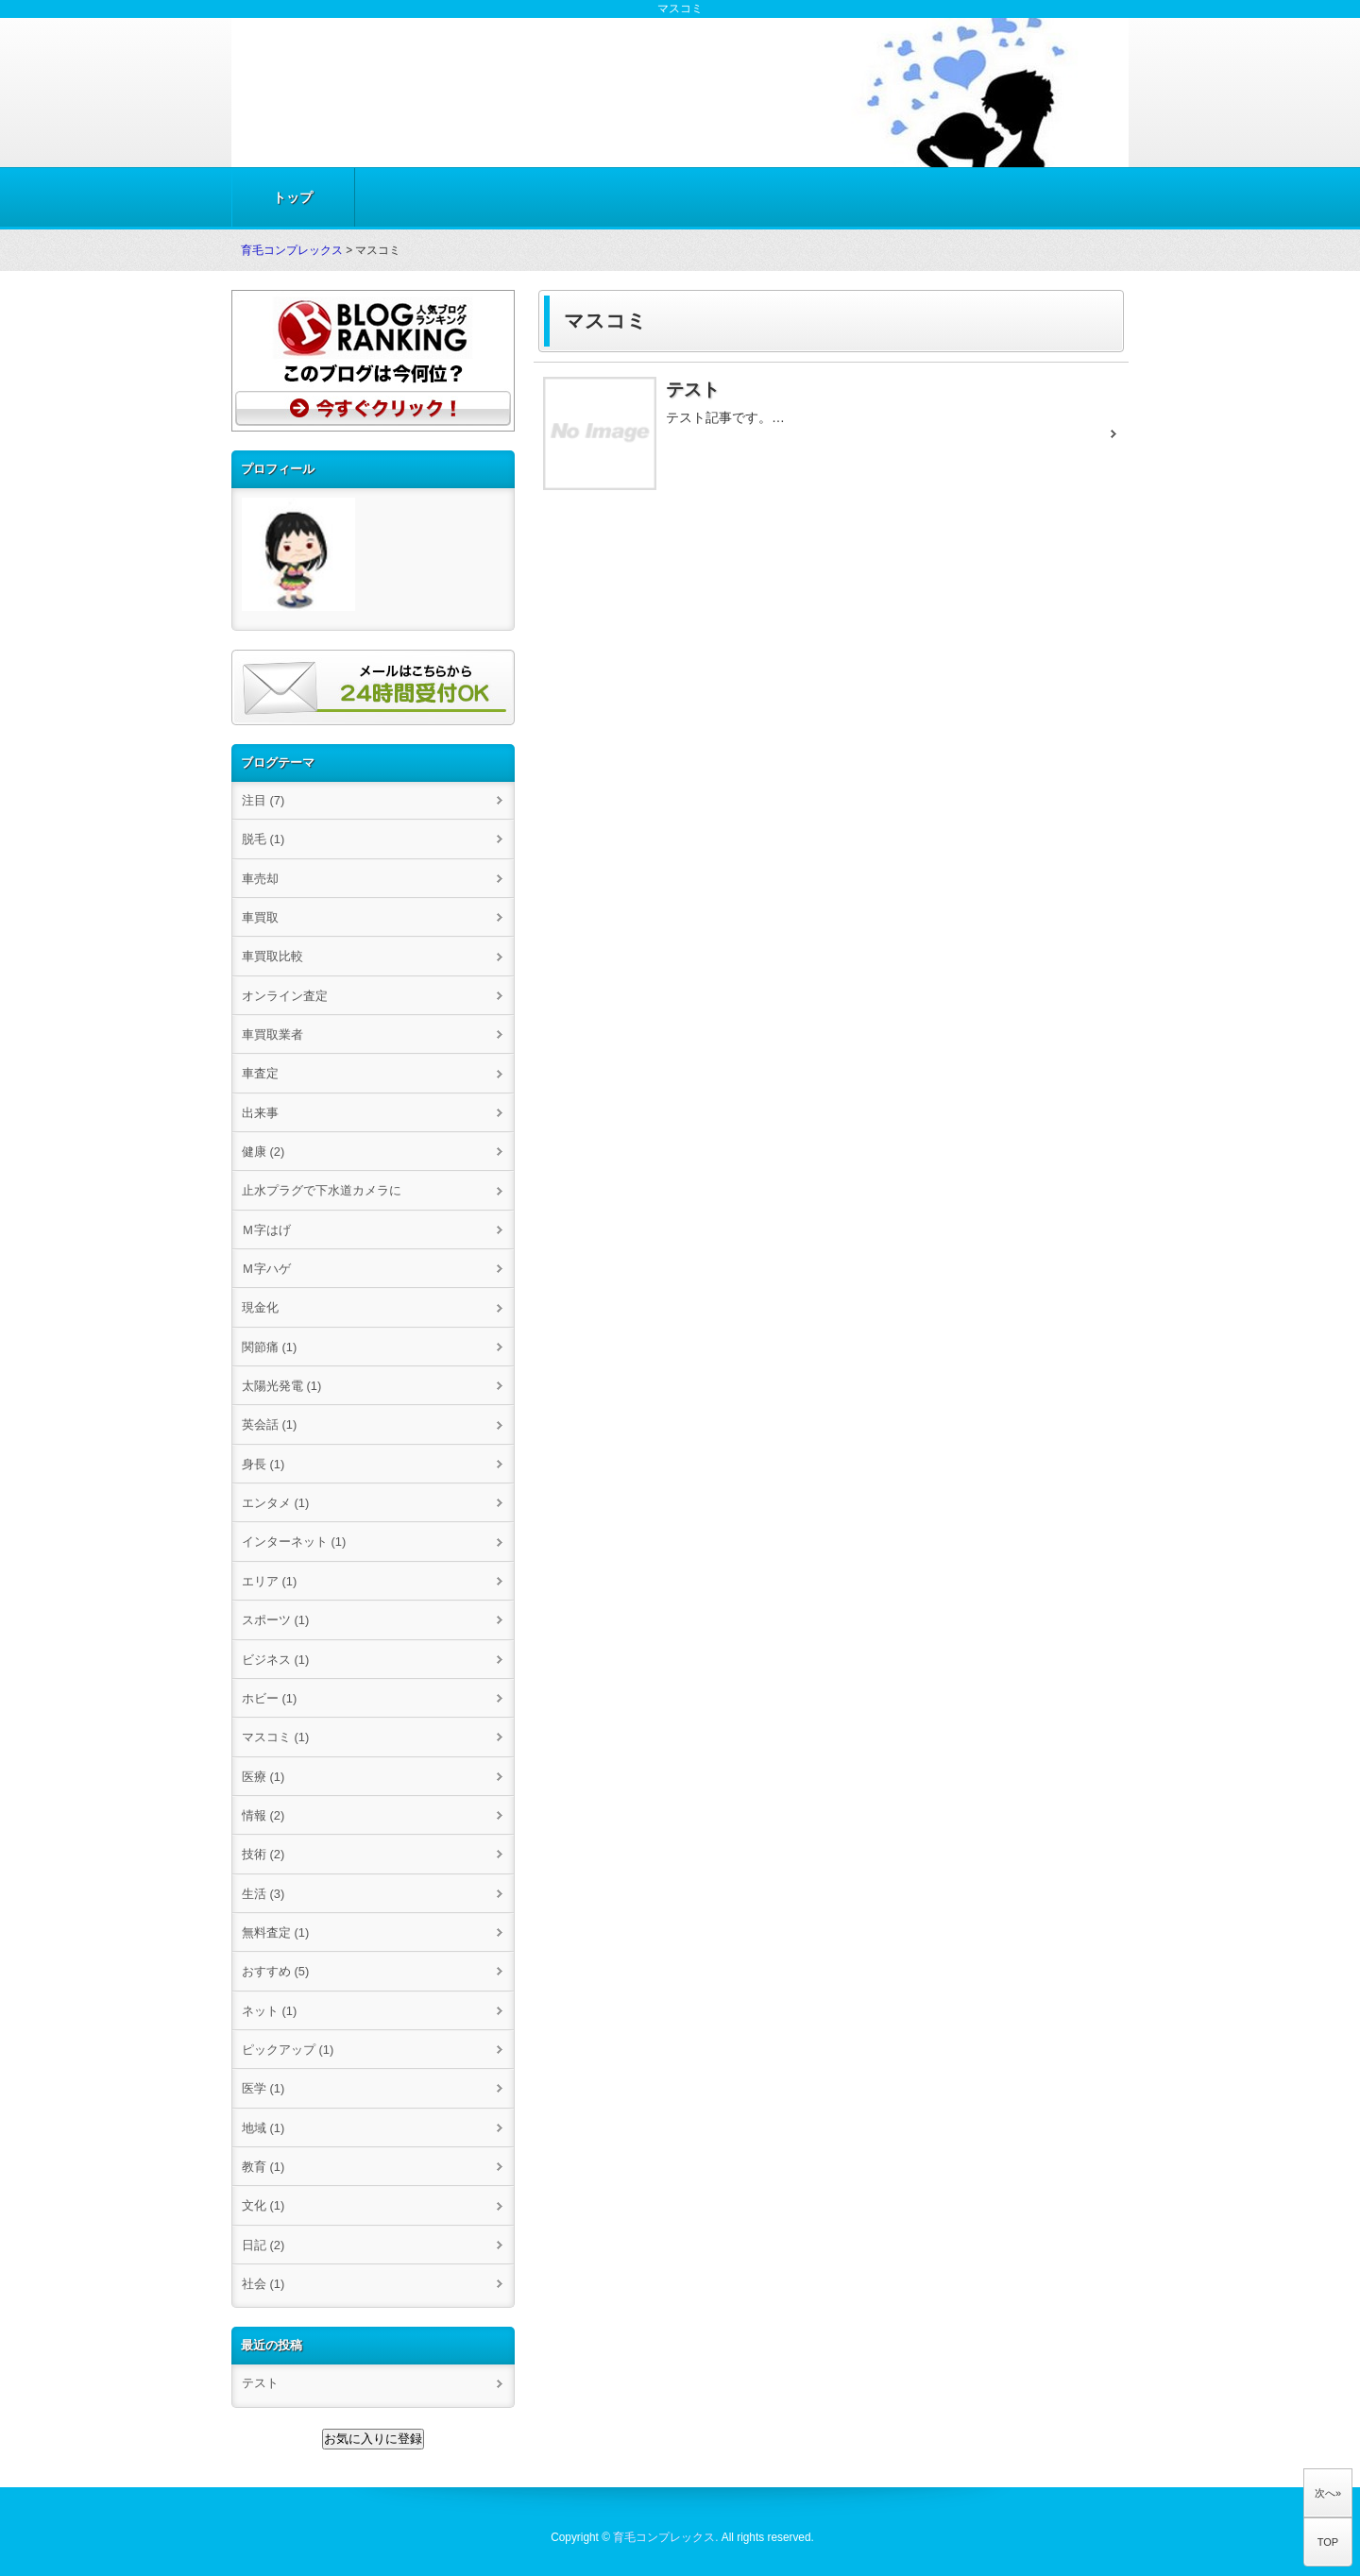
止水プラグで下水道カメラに (321, 1190)
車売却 (260, 879)
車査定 (260, 1073)
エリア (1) (269, 1581)
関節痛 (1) (269, 1347)
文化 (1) (263, 2205)
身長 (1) (263, 1464)
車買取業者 (272, 1034)
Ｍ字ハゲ (266, 1269)
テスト (260, 2383)
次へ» (1328, 2493)
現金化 (260, 1307)
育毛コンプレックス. (665, 2537)
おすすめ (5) (275, 1971)
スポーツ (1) (275, 1620)
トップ (293, 197)
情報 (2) (263, 1815)
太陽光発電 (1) (281, 1386)
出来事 (260, 1113)
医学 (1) (263, 2088)
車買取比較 (272, 956)
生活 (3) (263, 1894)
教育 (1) (263, 2167)
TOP (1328, 2542)
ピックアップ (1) (287, 2049)
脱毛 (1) (263, 839)
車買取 (260, 917)
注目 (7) (263, 800)
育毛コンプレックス (292, 250)
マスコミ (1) (275, 1737)
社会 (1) (263, 2284)
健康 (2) (263, 1151)
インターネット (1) (294, 1541)
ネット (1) (269, 2011)
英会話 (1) (269, 1424)
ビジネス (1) (275, 1659)
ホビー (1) (269, 1698)
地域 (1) (263, 2128)
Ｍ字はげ (266, 1230)
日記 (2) (263, 2245)
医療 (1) (263, 1777)
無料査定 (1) (275, 1932)
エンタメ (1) (275, 1503)
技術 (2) (263, 1854)
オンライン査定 (285, 996)
